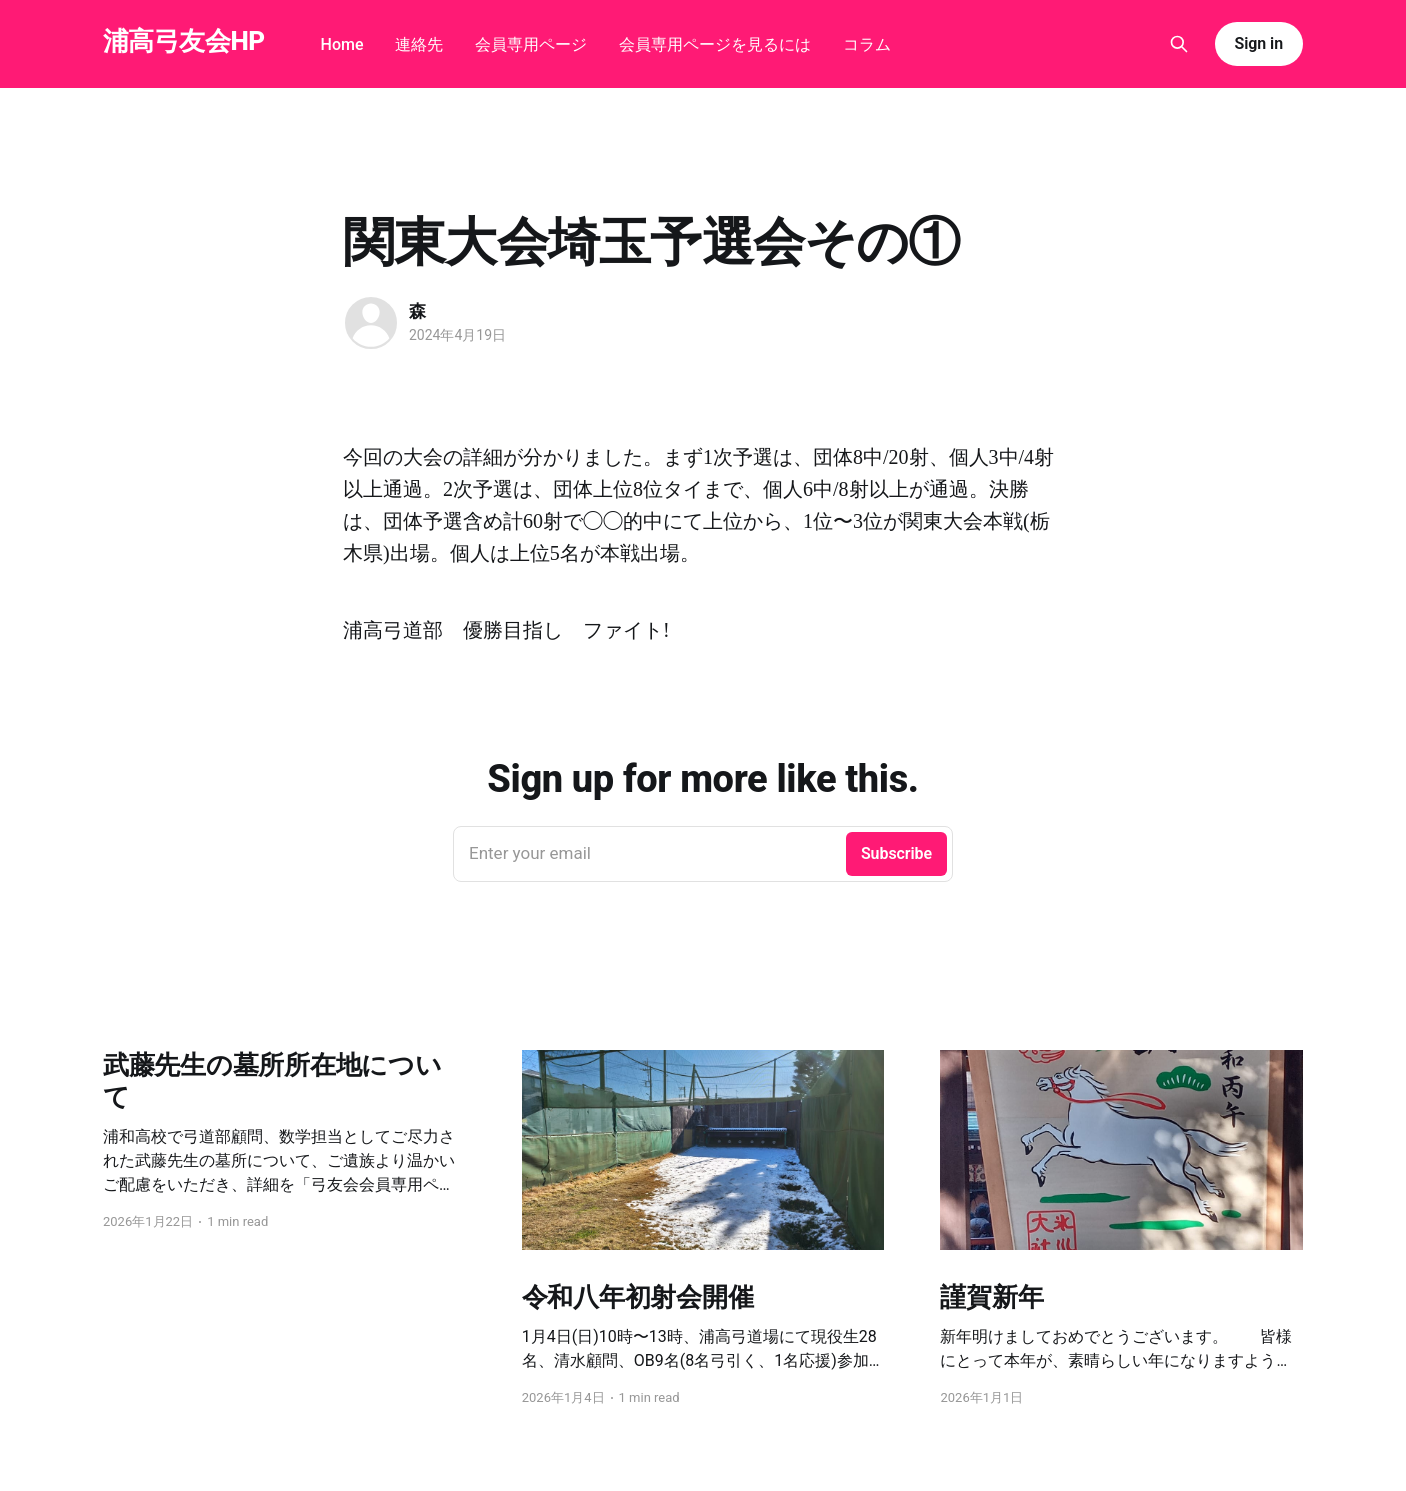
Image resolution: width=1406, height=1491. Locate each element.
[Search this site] (1179, 44)
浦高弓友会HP (184, 41)
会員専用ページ (531, 44)
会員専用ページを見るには (715, 44)
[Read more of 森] (371, 323)
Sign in (1259, 43)
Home (342, 44)
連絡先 (419, 44)
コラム (867, 44)
